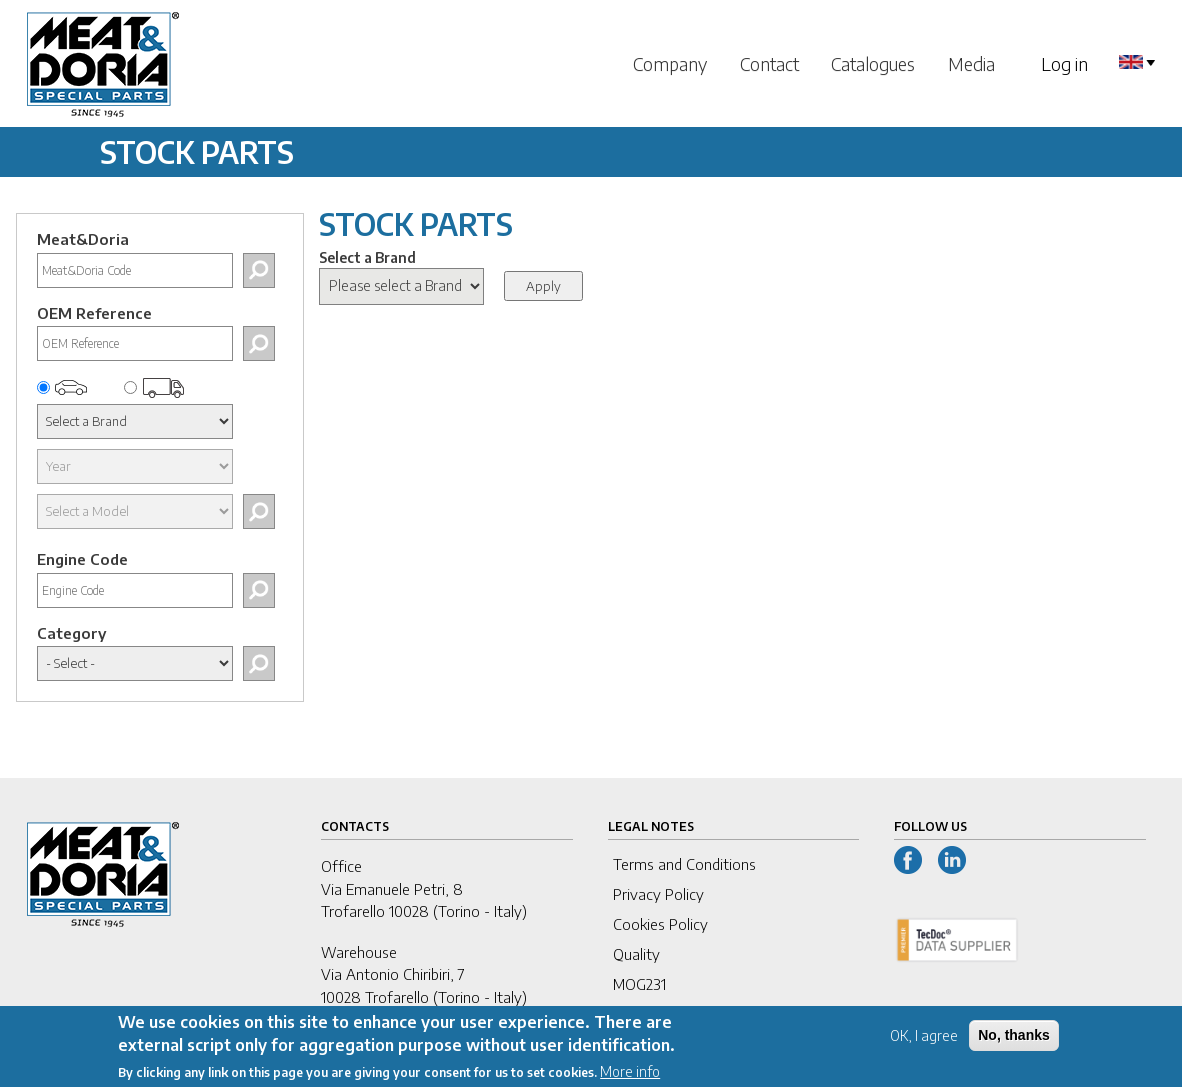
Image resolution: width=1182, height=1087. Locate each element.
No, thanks (1014, 1044)
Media (971, 63)
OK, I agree (924, 1044)
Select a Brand (367, 257)
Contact (769, 63)
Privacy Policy (658, 894)
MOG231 (639, 984)
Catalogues (873, 63)
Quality (636, 954)
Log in (1064, 63)
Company (670, 63)
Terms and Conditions (684, 864)
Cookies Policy (660, 924)
